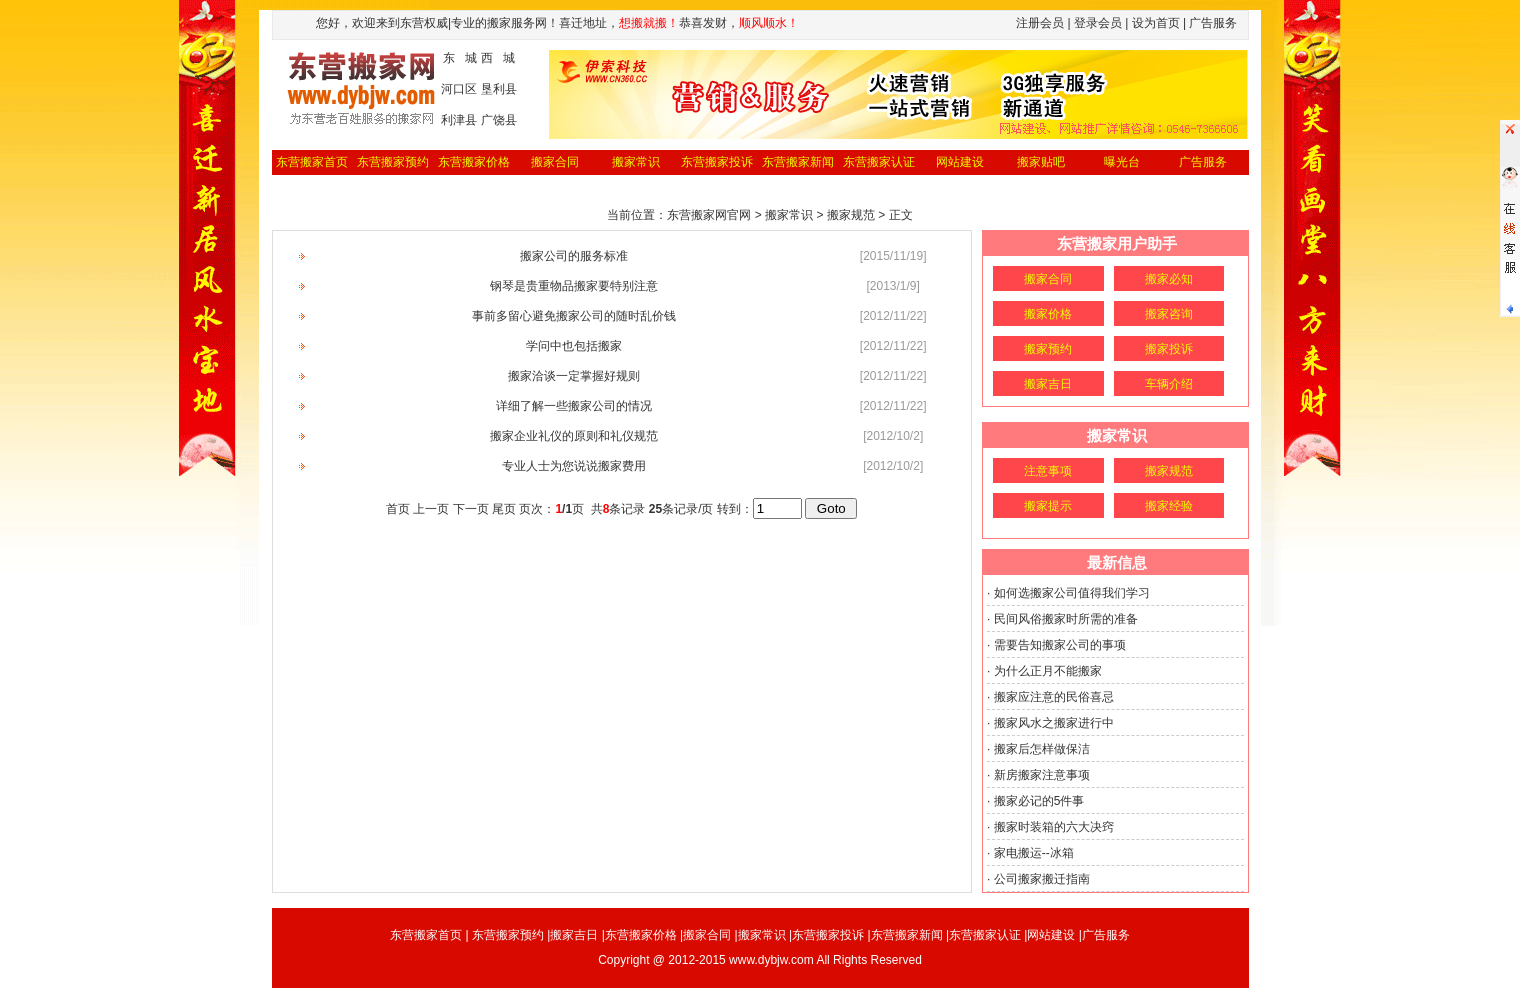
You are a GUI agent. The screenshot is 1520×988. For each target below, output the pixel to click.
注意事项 (1048, 471)
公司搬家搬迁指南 (1042, 879)
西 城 (498, 58)
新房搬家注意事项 (1042, 775)
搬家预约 (1048, 349)
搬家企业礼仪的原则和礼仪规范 (574, 436)
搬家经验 (1169, 506)
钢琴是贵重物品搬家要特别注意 (574, 286)
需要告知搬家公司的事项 (1060, 645)
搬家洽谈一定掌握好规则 (574, 376)
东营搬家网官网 (709, 215)
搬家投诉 (1169, 349)
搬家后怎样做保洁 (1042, 749)
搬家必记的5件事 (1039, 801)
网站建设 (960, 162)
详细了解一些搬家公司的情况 (574, 406)
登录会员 (1098, 23)
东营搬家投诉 (717, 162)
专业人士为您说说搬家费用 (574, 466)
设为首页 (1156, 23)
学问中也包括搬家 (574, 346)
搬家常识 (636, 162)
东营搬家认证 (879, 162)
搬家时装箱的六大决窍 (1054, 827)
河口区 (459, 89)
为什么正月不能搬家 (1048, 671)
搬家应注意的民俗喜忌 (1054, 697)
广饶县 (499, 120)
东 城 (460, 58)
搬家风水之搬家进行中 (1054, 723)
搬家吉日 (1048, 384)
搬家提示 (1048, 506)
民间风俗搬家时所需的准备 (1066, 619)
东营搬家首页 (312, 162)
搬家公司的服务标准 (574, 256)
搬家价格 (1048, 314)
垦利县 (499, 89)
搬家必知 (1169, 279)
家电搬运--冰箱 (1034, 853)
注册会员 (1040, 23)
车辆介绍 (1169, 384)
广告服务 (1203, 162)
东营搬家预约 (393, 162)
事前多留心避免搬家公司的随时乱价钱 (574, 316)
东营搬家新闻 (798, 162)
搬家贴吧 (1041, 162)
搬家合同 (555, 162)
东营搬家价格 (474, 162)
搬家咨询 (1169, 314)
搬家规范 (1169, 471)
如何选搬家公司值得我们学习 (1072, 593)
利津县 (459, 120)
